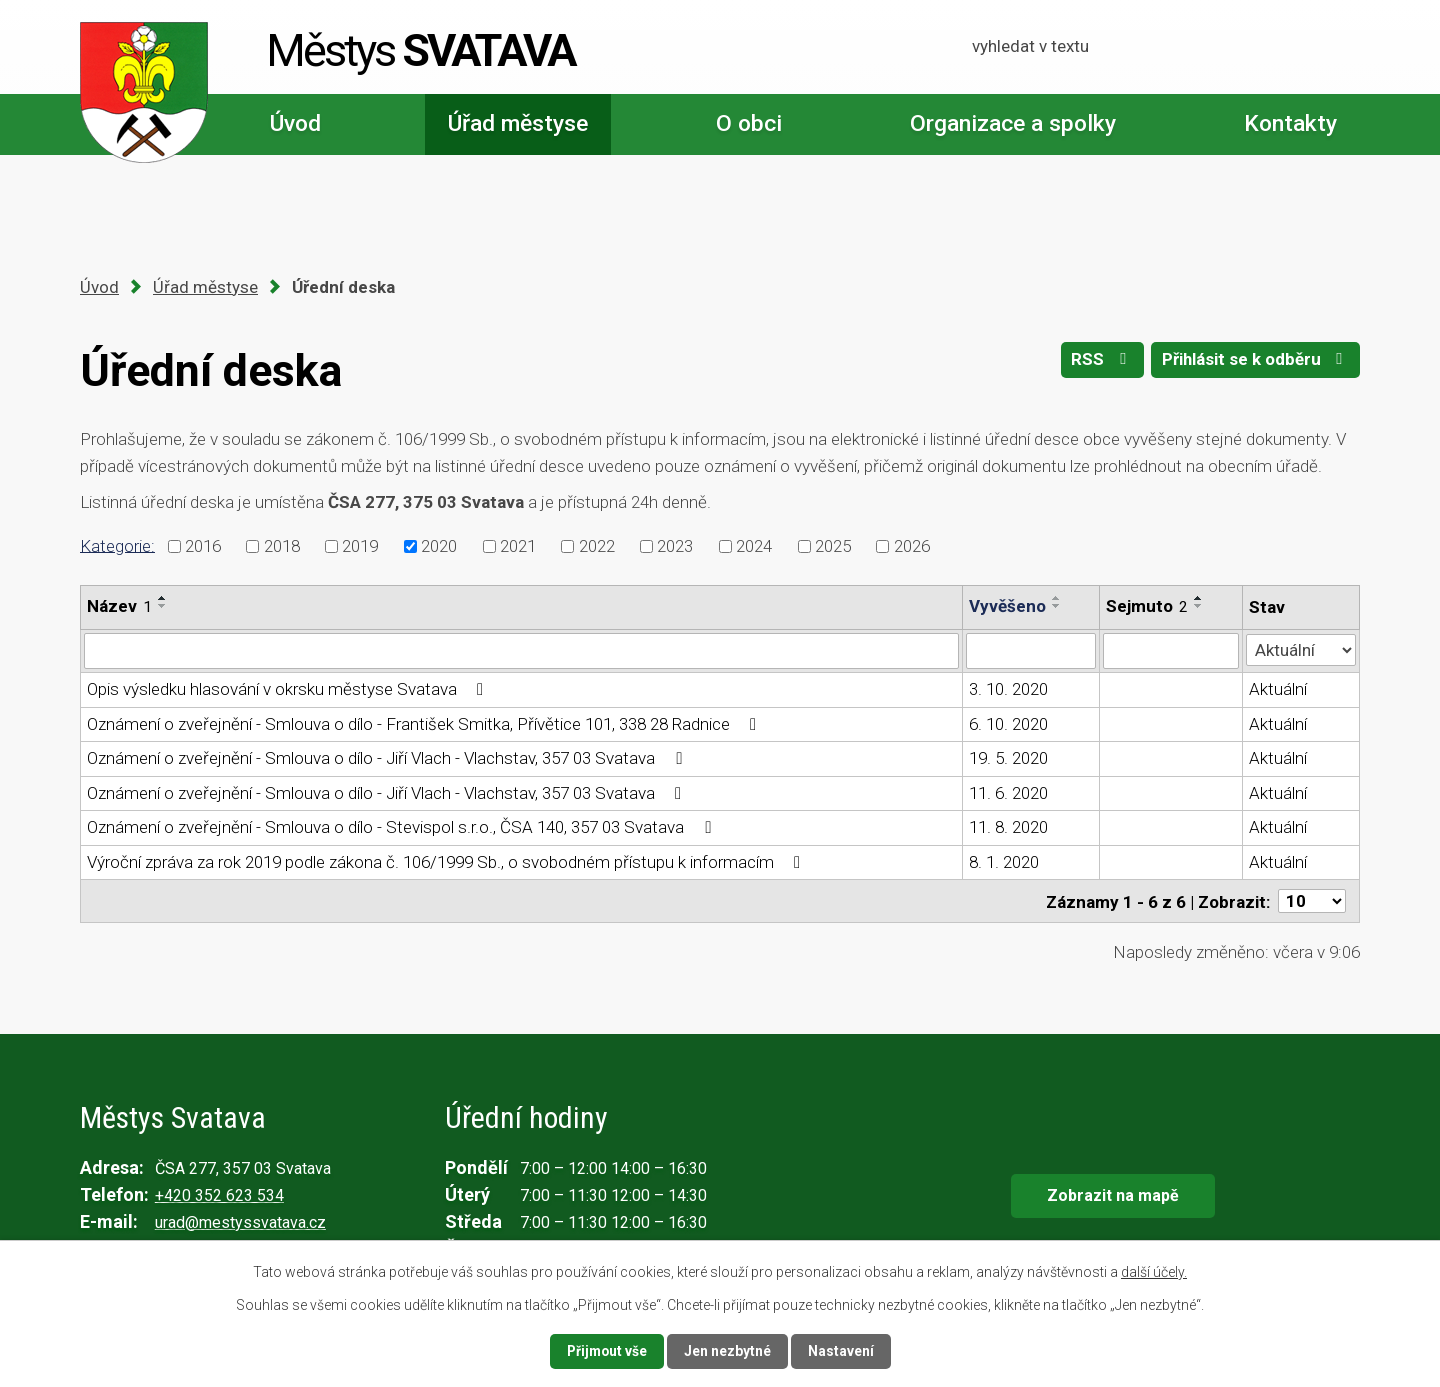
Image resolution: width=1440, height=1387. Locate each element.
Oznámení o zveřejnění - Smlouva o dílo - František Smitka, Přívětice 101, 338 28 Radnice (425, 724)
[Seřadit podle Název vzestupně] (163, 598)
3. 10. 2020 (1008, 689)
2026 (912, 546)
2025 (833, 546)
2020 (439, 546)
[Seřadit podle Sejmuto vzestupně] (1199, 598)
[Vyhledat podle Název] (521, 651)
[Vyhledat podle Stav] (1301, 649)
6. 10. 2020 (1008, 724)
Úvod (295, 123)
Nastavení (842, 1351)
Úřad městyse (518, 123)
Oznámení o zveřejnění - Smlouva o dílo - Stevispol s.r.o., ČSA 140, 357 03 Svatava (402, 827)
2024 (754, 546)
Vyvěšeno (1007, 606)
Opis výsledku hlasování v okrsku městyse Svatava (289, 689)
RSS (1099, 361)
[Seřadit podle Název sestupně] (163, 606)
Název (119, 606)
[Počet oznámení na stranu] (1312, 901)
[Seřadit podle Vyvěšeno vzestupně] (1057, 598)
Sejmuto (1147, 606)
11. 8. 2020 (1008, 827)
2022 (597, 546)
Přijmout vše (606, 1351)
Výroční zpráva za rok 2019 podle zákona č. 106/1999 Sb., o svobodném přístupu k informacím (447, 862)
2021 (518, 546)
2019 (360, 546)
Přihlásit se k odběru (1255, 361)
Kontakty (1290, 123)
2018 (282, 546)
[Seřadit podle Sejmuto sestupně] (1199, 606)
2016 (203, 546)
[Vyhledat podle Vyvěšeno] (1031, 651)
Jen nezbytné (728, 1351)
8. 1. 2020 (1004, 862)
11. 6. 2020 (1008, 793)
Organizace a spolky (1013, 123)
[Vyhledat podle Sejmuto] (1171, 651)
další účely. (1154, 1272)
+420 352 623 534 (219, 1194)
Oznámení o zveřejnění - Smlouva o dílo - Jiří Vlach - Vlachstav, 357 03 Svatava (388, 758)
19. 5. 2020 (1008, 758)
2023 (675, 546)
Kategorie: (117, 545)
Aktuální (1278, 689)
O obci (749, 123)
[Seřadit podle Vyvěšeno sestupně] (1057, 606)
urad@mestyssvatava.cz (240, 1221)
